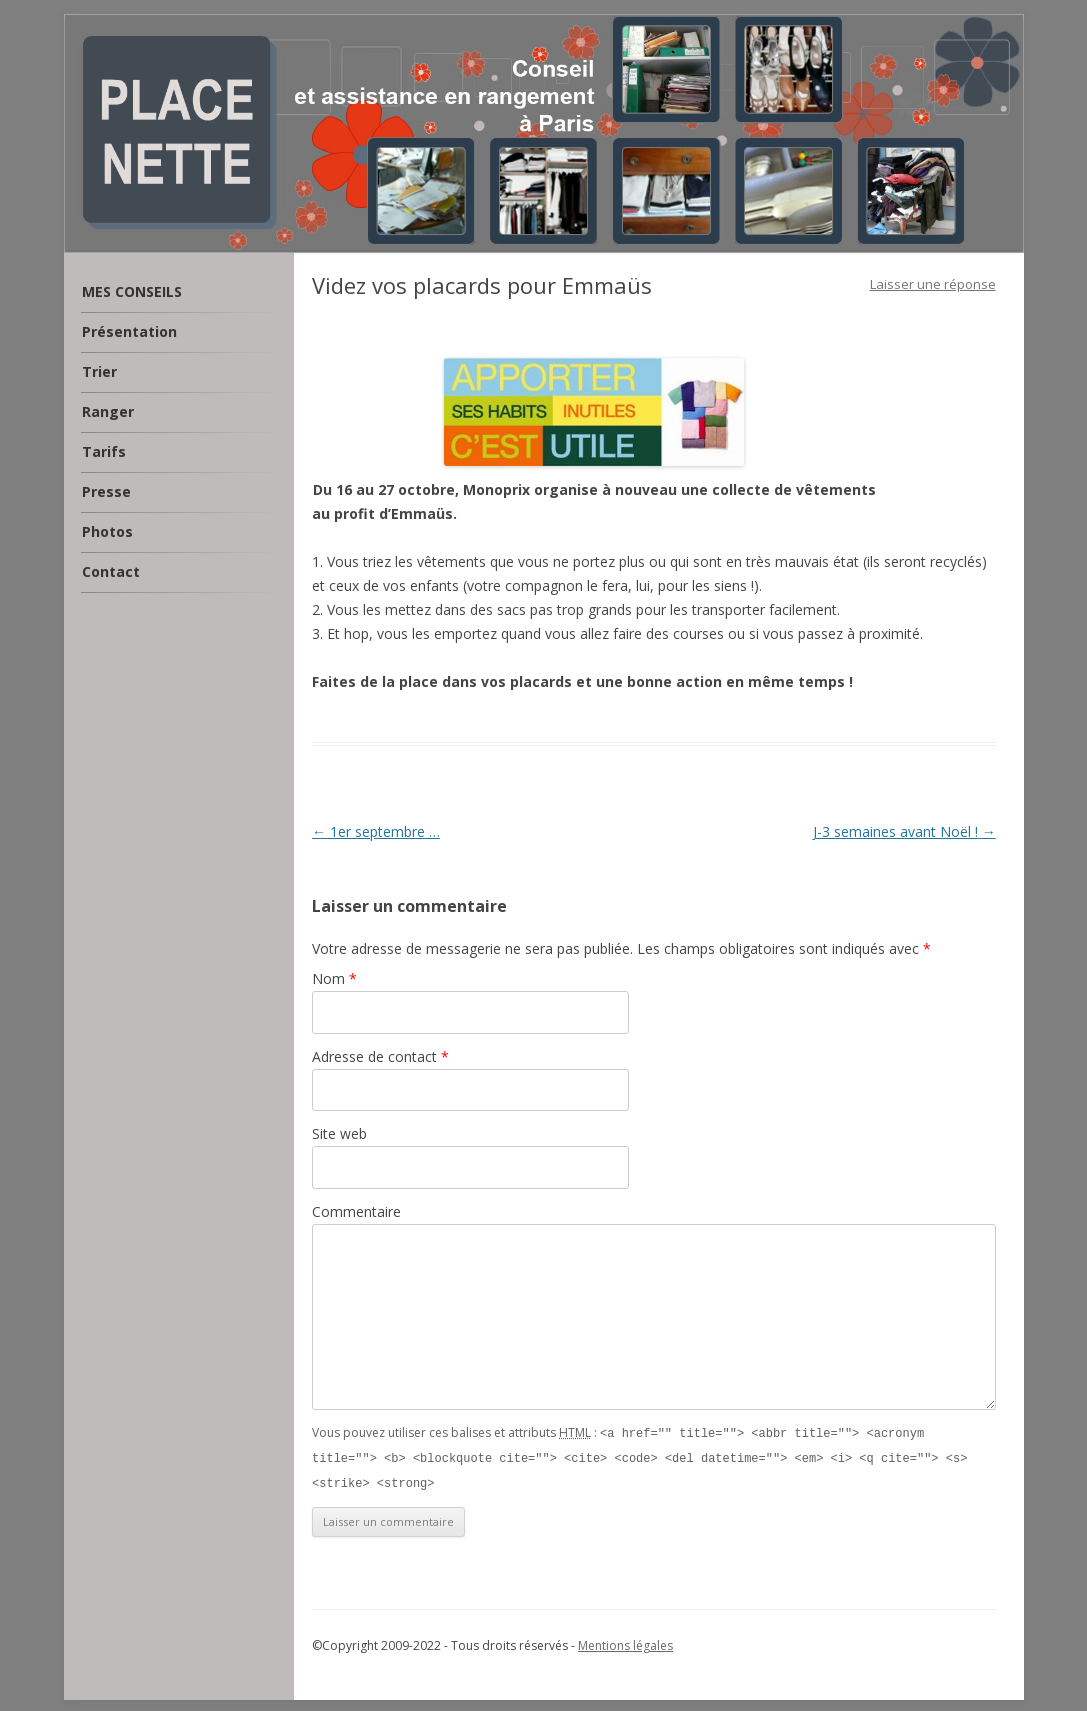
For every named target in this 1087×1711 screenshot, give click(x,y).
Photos (107, 531)
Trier (99, 371)
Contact (111, 571)
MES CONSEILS (132, 291)
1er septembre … (376, 831)
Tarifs (104, 451)
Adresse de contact (380, 1056)
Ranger (108, 411)
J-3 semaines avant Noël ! (904, 831)
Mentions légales (625, 1642)
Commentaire (356, 1211)
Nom (334, 978)
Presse (106, 491)
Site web (339, 1133)
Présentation (129, 331)
